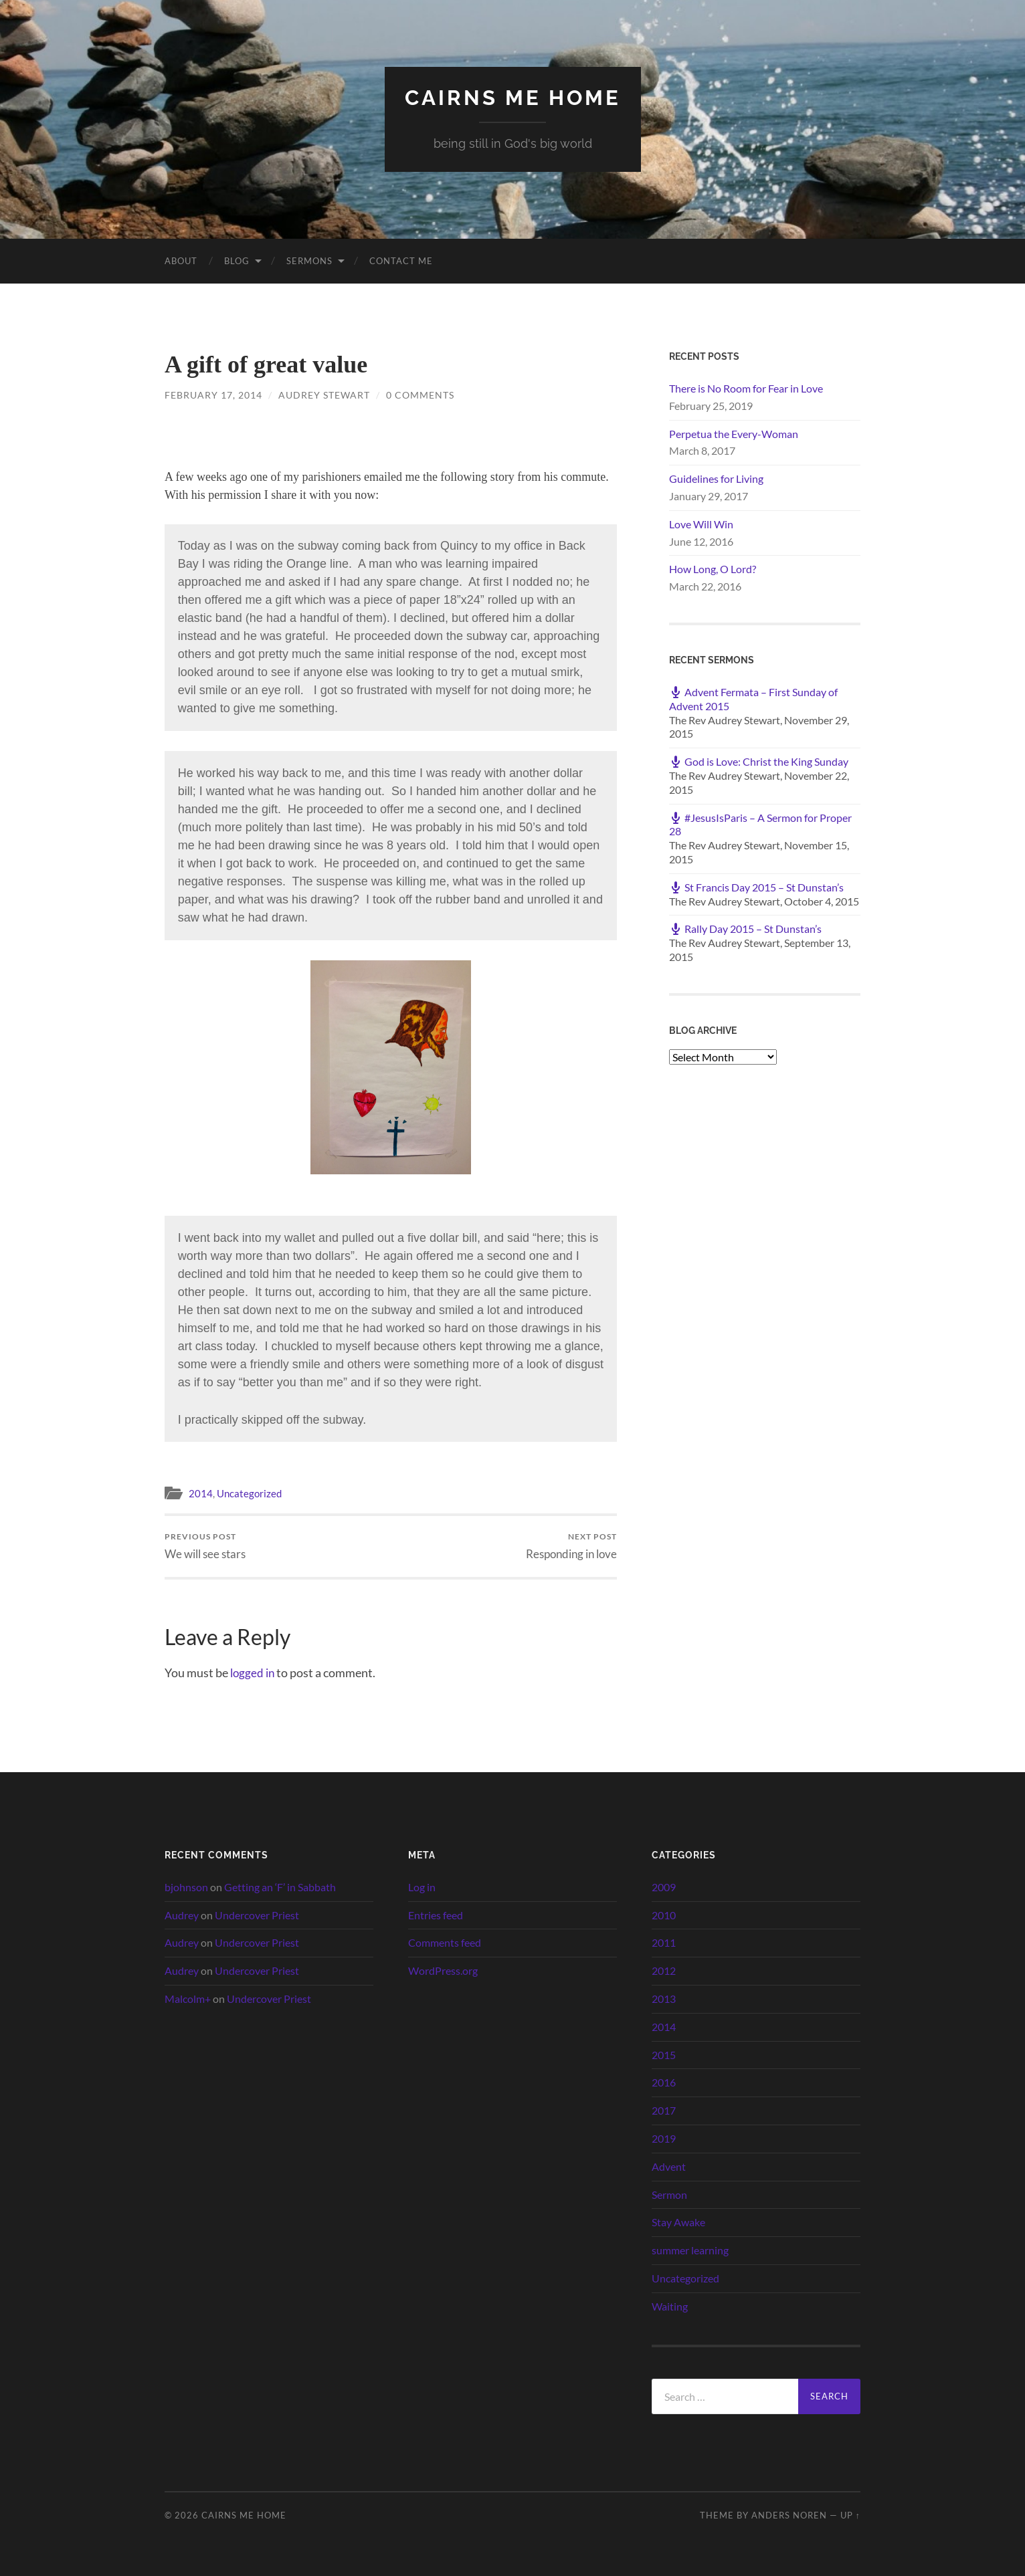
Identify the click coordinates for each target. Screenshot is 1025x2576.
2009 (664, 1886)
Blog (237, 260)
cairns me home (512, 97)
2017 (664, 2110)
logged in (253, 1672)
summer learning (690, 2250)
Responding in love (571, 1545)
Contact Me (401, 260)
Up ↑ (850, 2515)
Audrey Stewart (324, 394)
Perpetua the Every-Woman (733, 433)
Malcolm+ (188, 1998)
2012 (664, 1970)
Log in (422, 1886)
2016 (664, 2082)
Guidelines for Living (716, 477)
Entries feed (435, 1914)
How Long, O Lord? (712, 568)
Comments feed (444, 1942)
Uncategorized (249, 1493)
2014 (201, 1493)
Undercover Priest (257, 1914)
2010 (664, 1914)
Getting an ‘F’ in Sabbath (280, 1886)
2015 (664, 2054)
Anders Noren (789, 2515)
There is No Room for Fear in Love (746, 387)
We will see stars (205, 1545)
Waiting (670, 2305)
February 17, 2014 (213, 394)
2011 (664, 1942)
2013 (664, 1998)
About (181, 260)
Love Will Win (701, 523)
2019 (664, 2138)
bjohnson (186, 1886)
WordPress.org (443, 1970)
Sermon (669, 2193)
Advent (669, 2165)
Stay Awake (678, 2222)
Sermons (309, 260)
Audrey (182, 1914)
